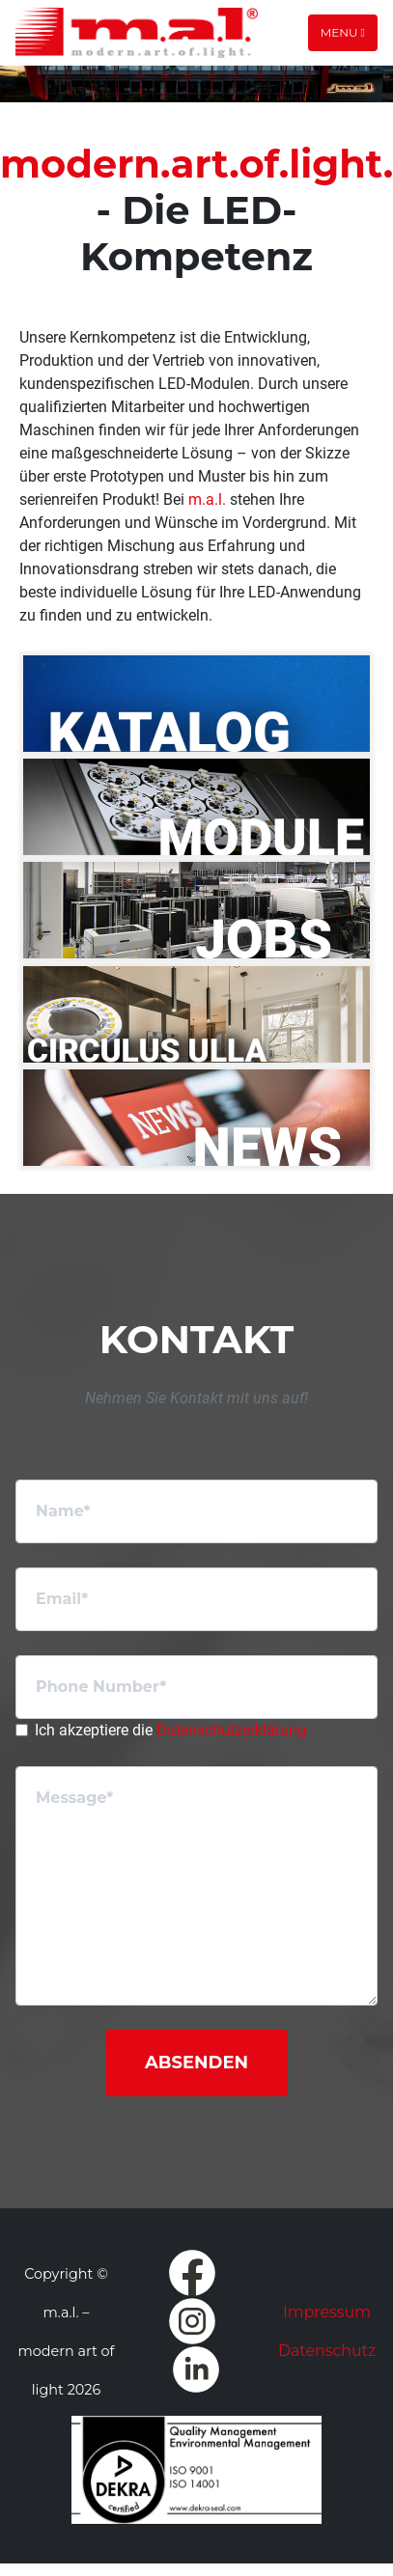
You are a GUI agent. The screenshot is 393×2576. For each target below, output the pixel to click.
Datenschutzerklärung (231, 1730)
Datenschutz (327, 2350)
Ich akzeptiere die (170, 1730)
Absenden (196, 2062)
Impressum (327, 2312)
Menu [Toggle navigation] (343, 32)
